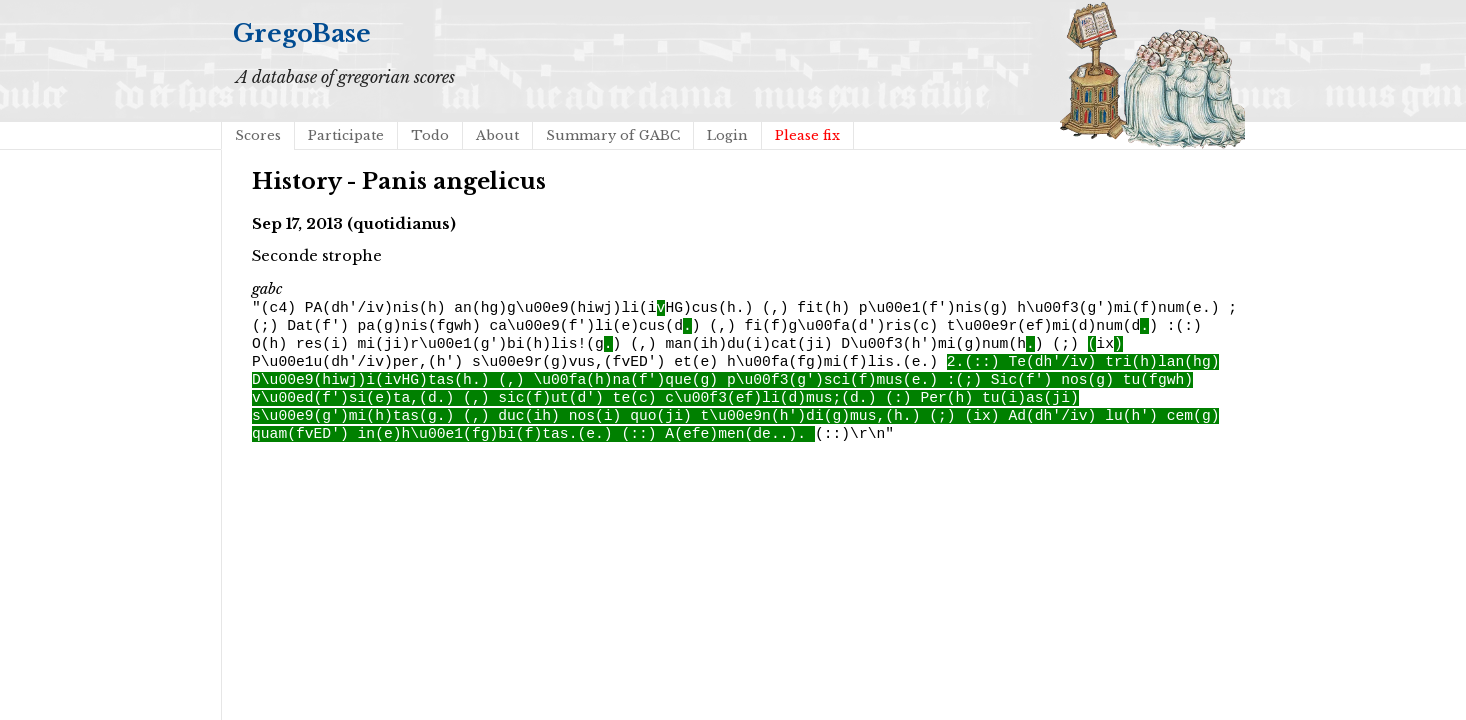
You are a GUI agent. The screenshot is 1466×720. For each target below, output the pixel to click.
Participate (346, 135)
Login (727, 135)
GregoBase (302, 33)
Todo (430, 135)
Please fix (807, 135)
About (497, 135)
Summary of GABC (613, 135)
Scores (258, 135)
